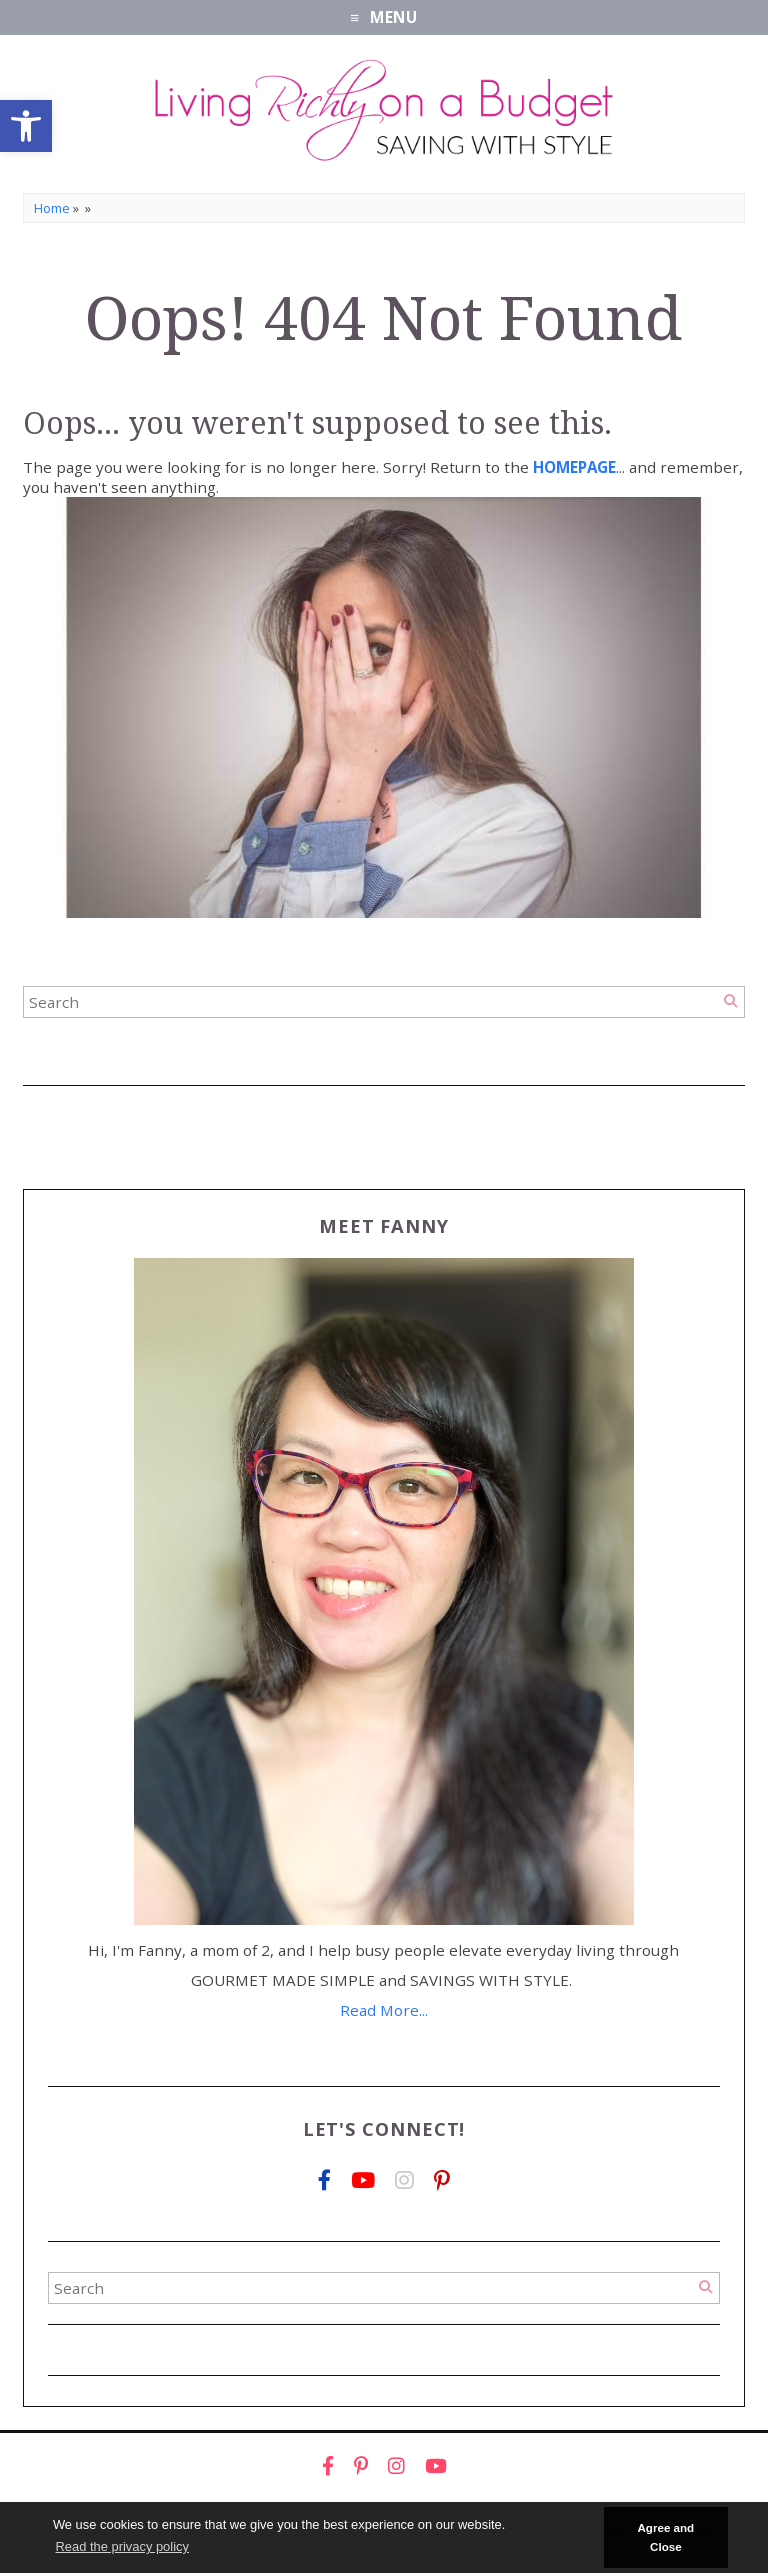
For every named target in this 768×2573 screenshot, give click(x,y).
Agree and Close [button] (665, 2537)
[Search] (730, 1001)
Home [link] (52, 208)
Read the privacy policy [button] (121, 2546)
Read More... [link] (384, 2010)
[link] (26, 126)
